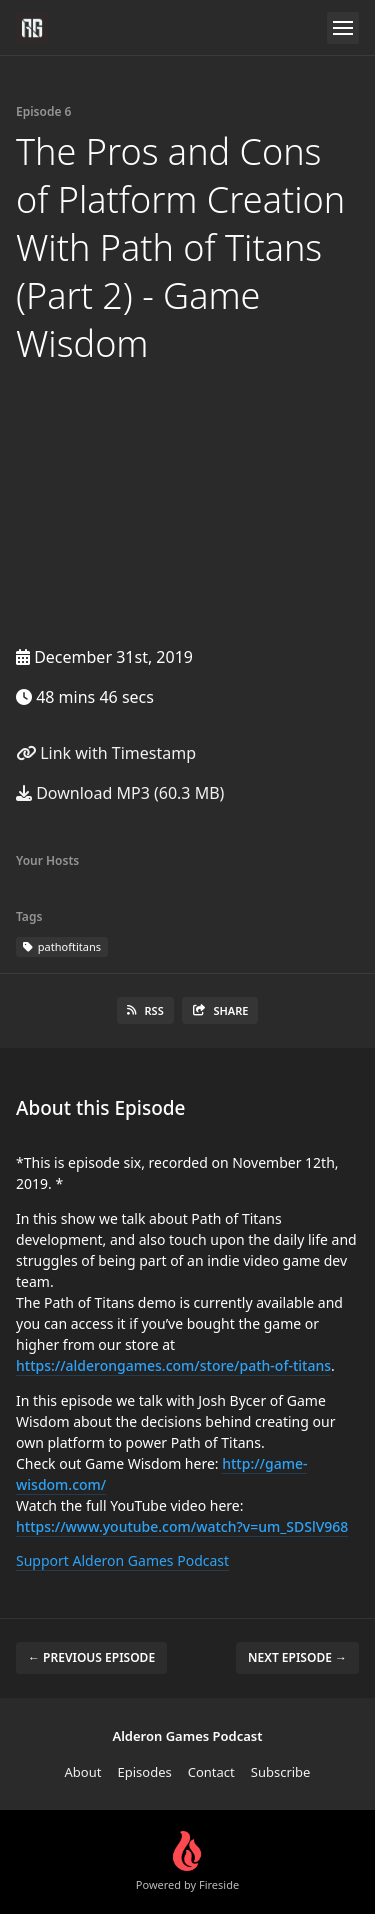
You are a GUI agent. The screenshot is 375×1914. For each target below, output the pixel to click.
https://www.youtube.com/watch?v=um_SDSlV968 (182, 1526)
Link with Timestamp (106, 753)
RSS (145, 1010)
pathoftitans (62, 946)
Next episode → (297, 1657)
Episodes (144, 1772)
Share (220, 1010)
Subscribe (281, 1772)
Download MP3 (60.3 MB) (120, 793)
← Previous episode (91, 1657)
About (83, 1772)
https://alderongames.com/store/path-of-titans (173, 1365)
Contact (211, 1772)
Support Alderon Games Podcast (122, 1560)
